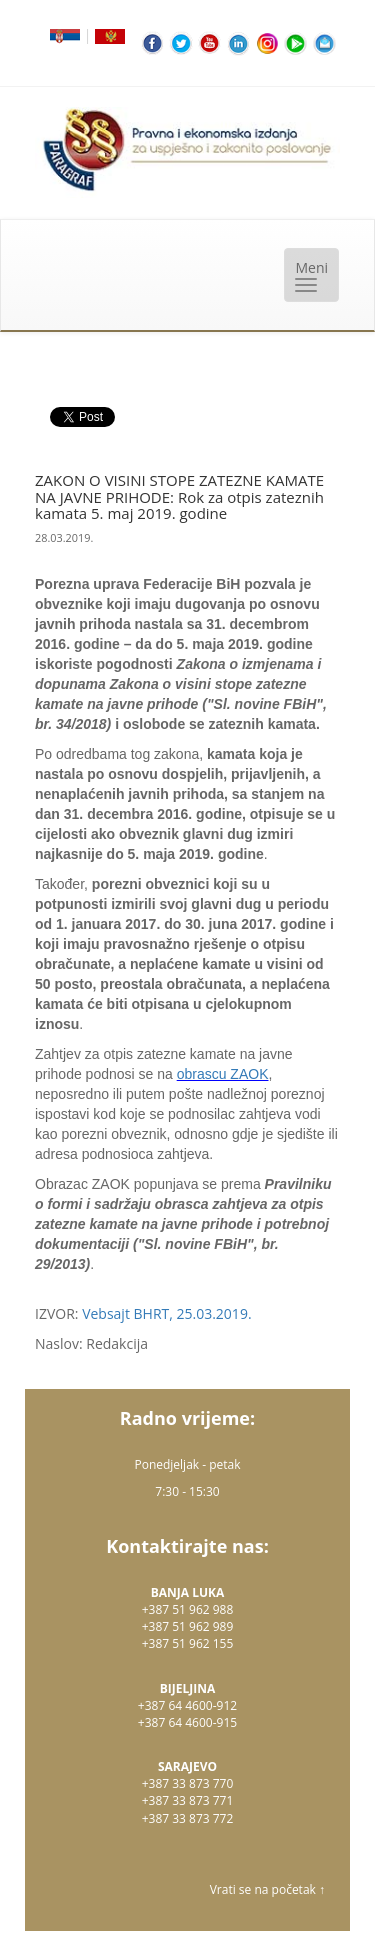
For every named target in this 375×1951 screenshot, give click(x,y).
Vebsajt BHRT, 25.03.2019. (166, 1313)
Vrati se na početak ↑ (267, 1889)
